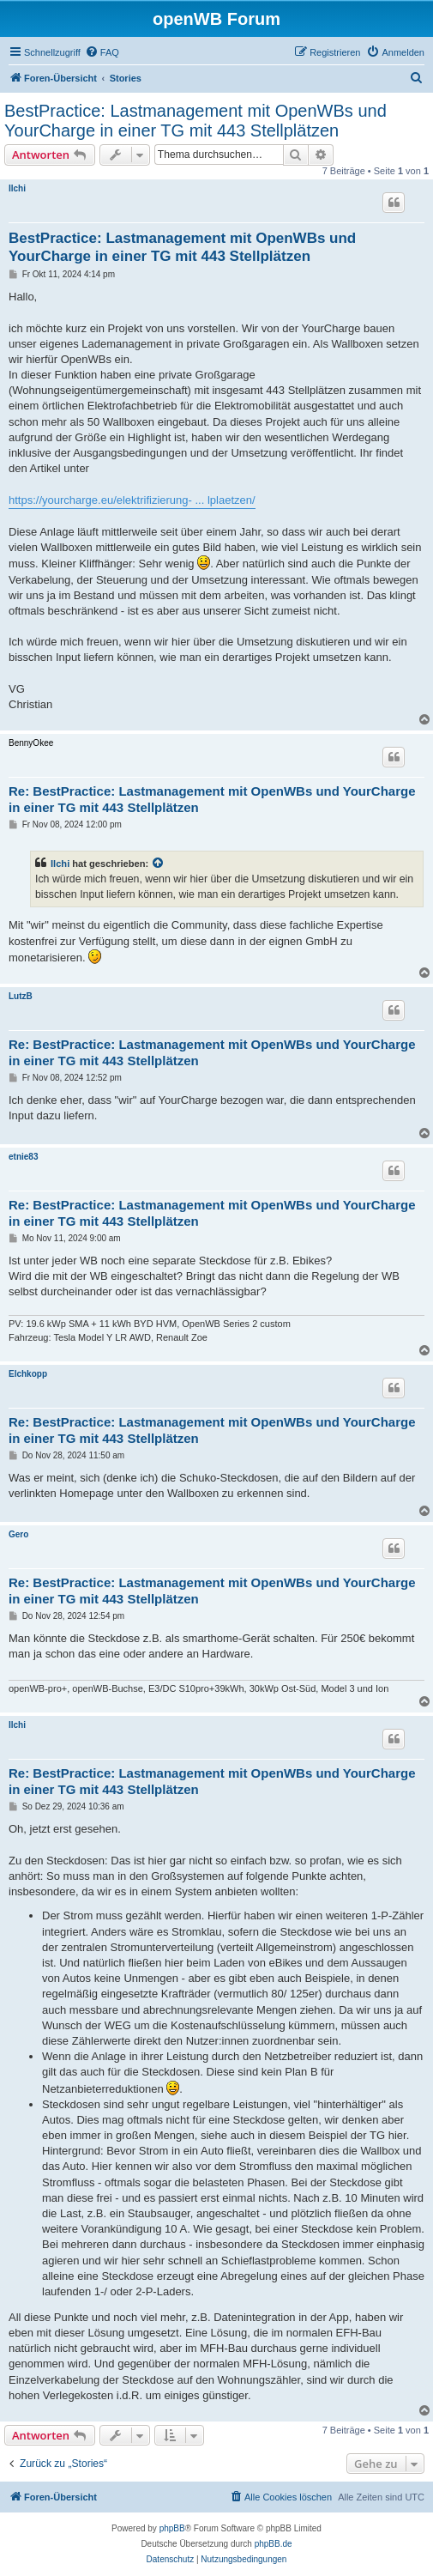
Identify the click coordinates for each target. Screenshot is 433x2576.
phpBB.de (273, 2544)
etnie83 (23, 1156)
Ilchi (17, 188)
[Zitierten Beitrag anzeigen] (158, 863)
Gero (18, 1534)
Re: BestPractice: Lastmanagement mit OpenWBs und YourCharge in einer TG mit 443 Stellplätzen (212, 799)
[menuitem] (102, 52)
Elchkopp (28, 1374)
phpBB (172, 2528)
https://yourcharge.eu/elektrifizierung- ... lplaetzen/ (132, 500)
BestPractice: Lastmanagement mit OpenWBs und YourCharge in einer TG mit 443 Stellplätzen (195, 120)
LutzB (21, 996)
